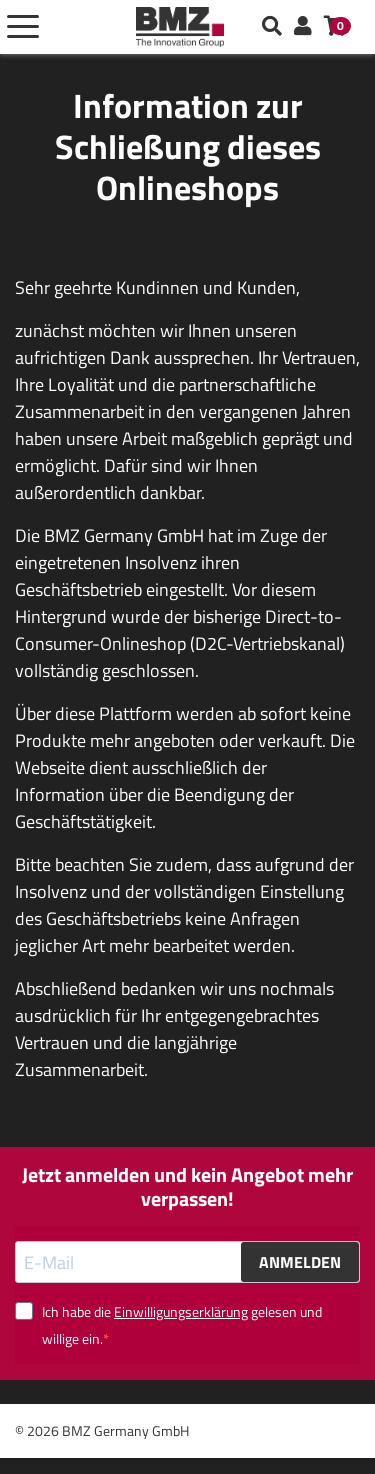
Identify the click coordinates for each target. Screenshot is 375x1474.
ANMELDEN (300, 1262)
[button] (303, 27)
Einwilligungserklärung (181, 1311)
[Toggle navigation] (23, 27)
